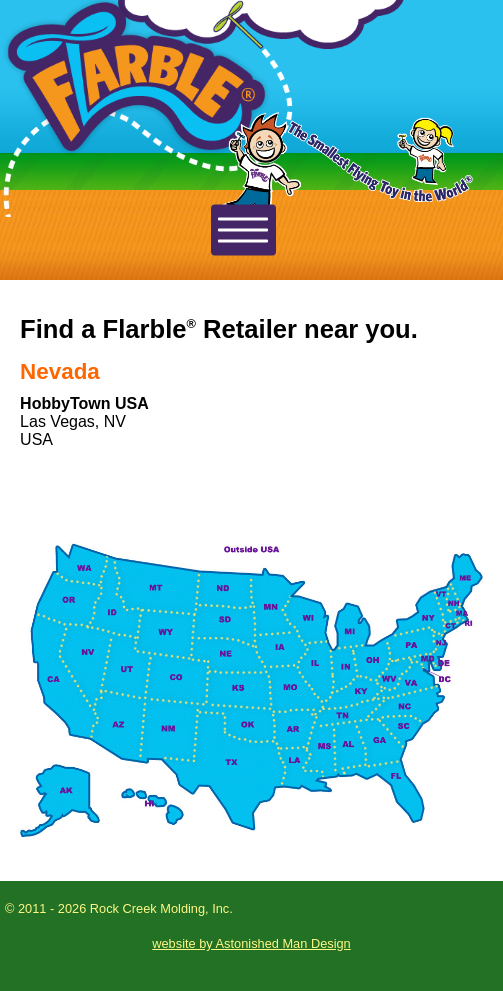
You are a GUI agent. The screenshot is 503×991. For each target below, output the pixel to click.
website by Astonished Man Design (251, 943)
